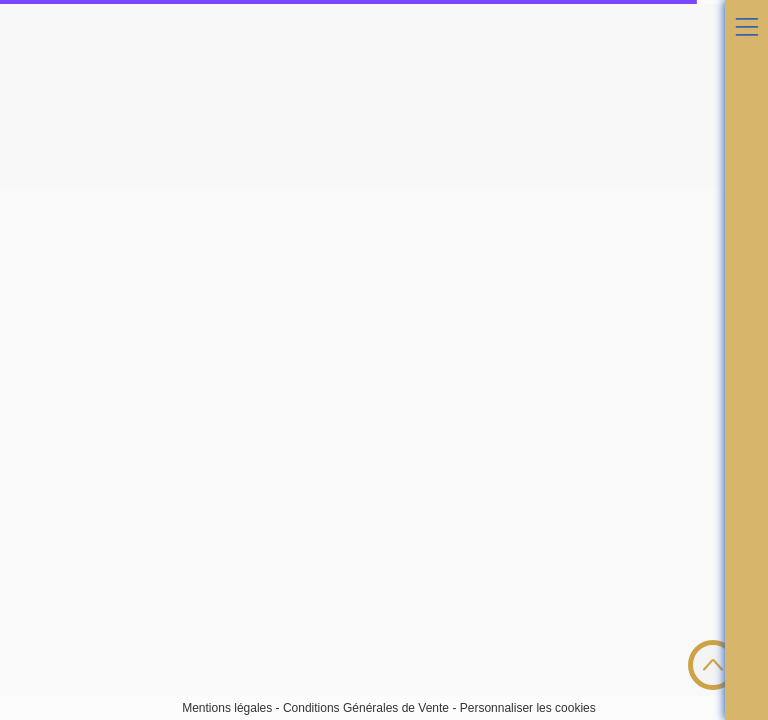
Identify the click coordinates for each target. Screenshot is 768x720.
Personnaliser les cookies (528, 708)
